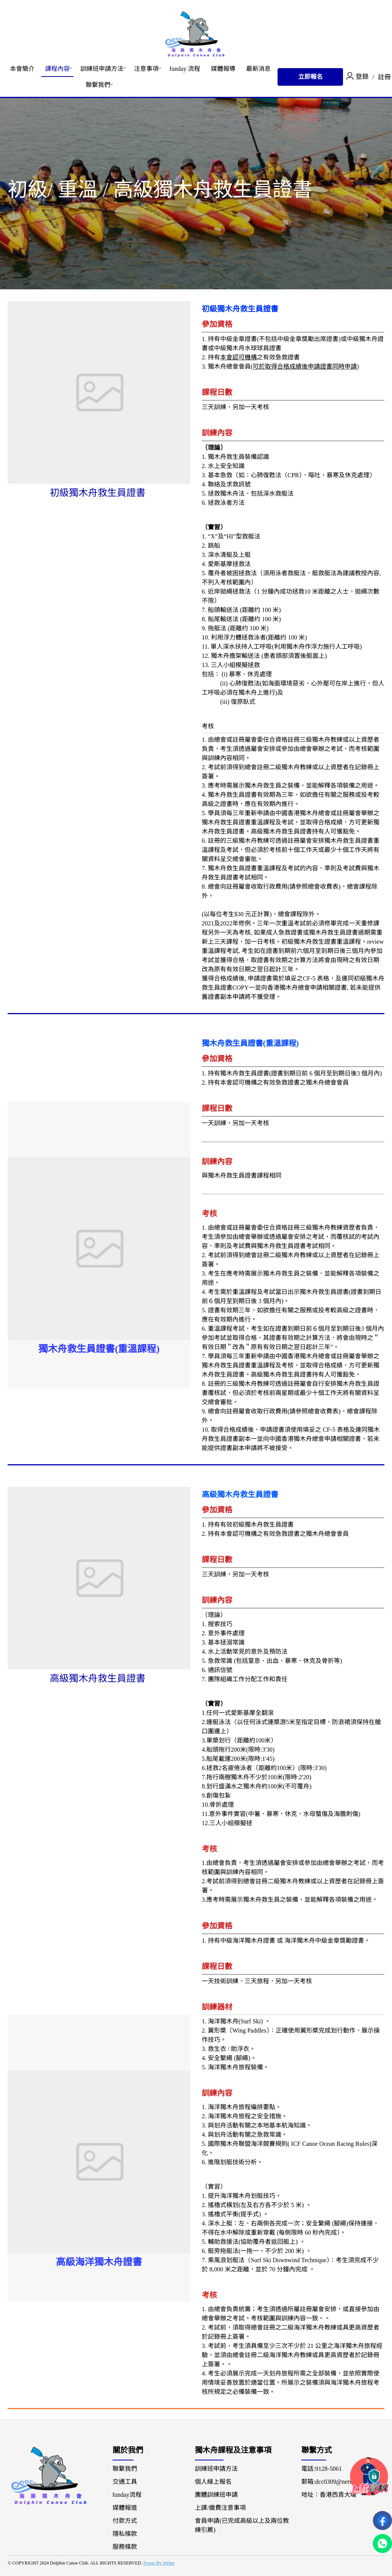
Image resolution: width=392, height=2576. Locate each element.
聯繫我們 (98, 85)
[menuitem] (22, 69)
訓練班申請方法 (101, 68)
